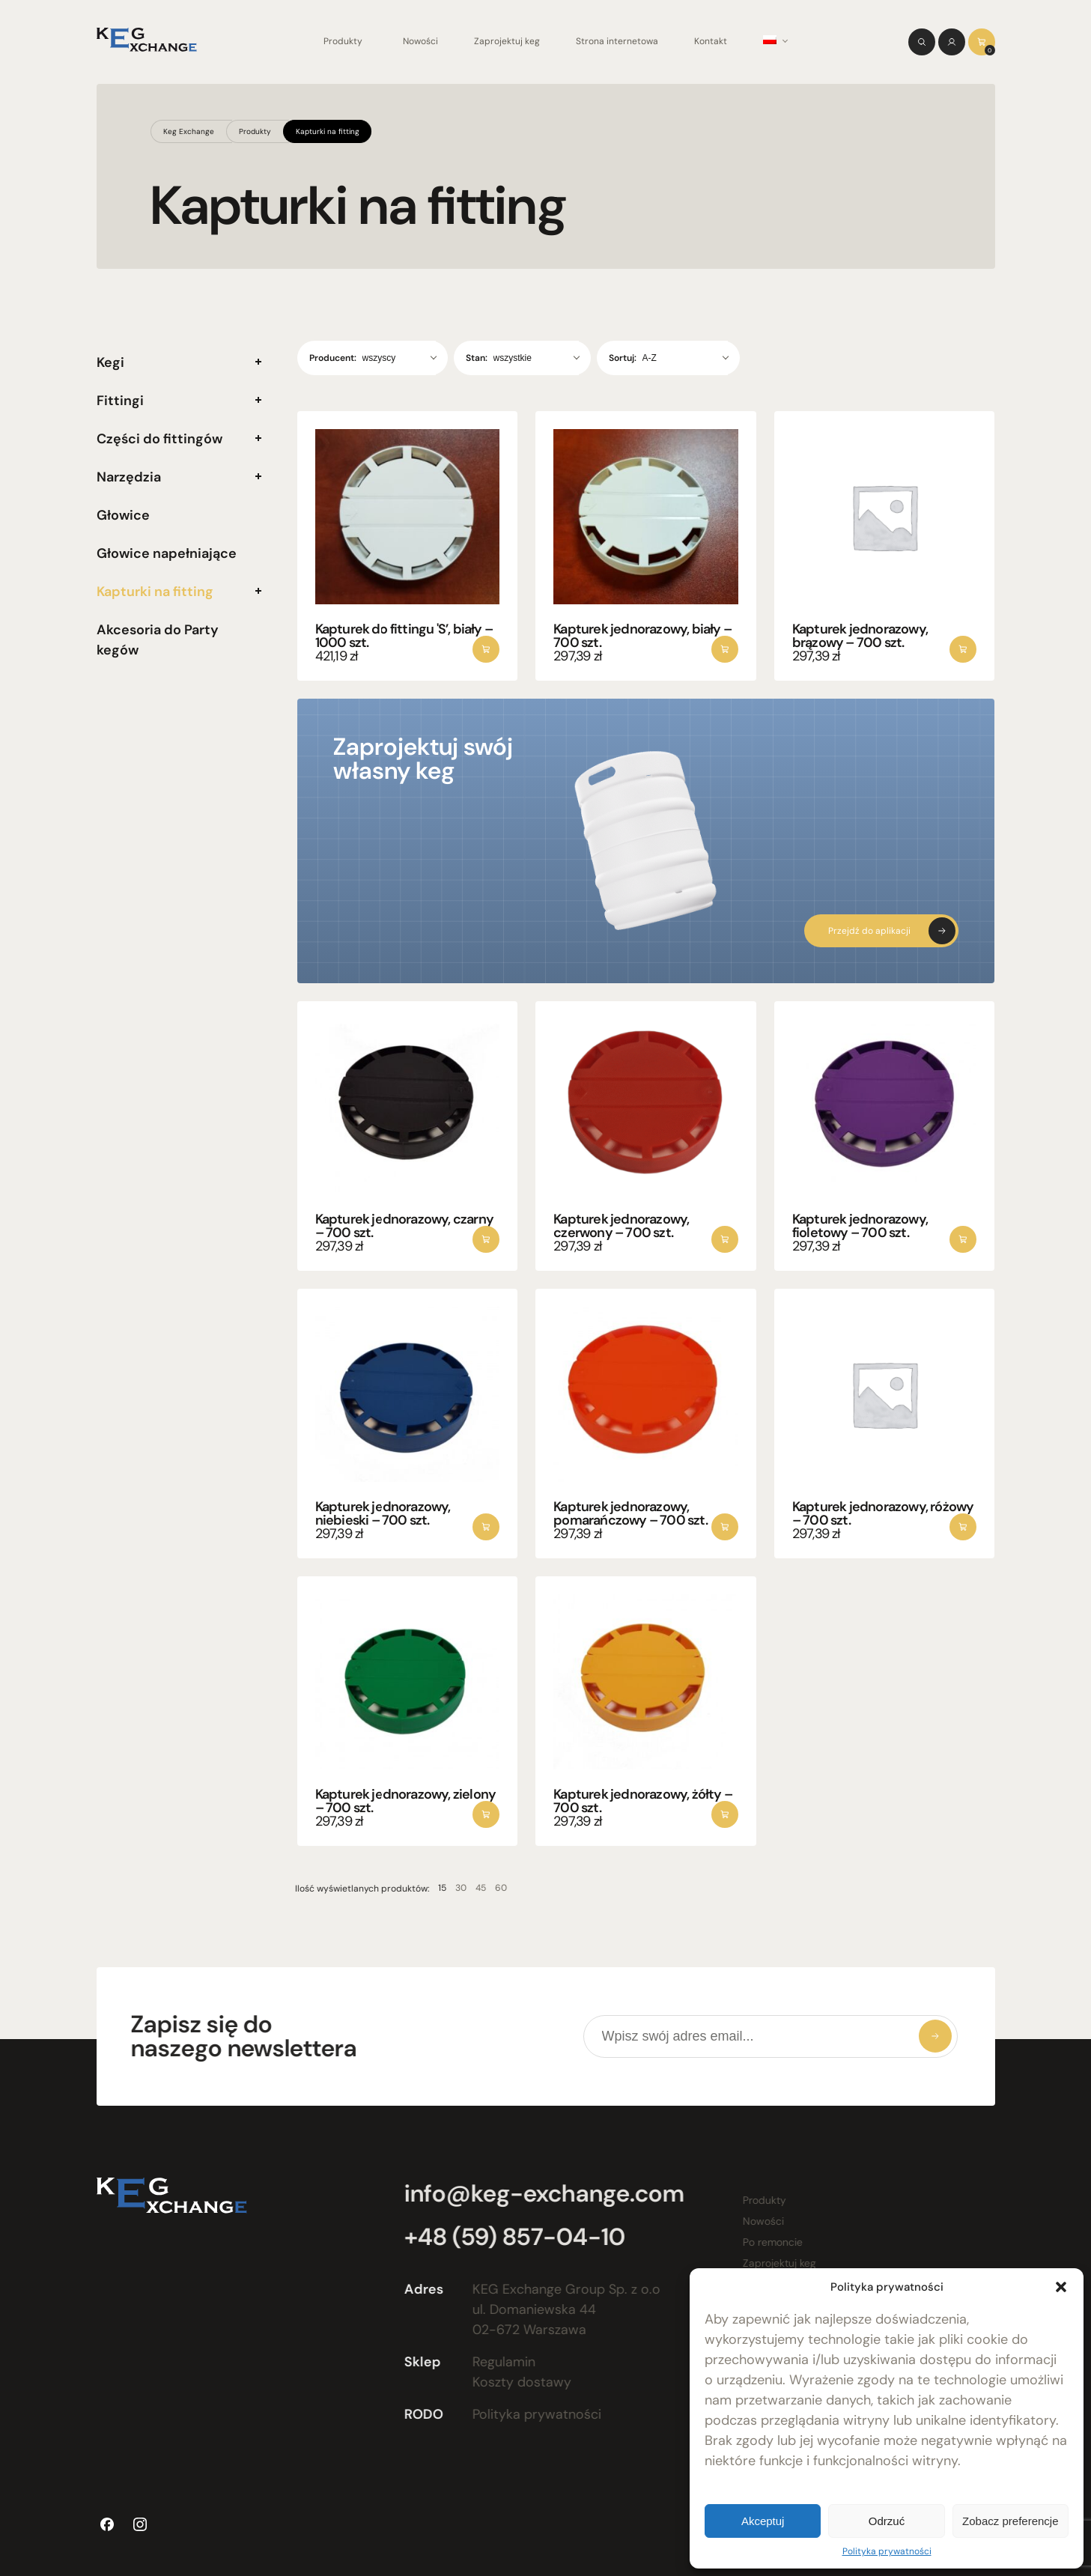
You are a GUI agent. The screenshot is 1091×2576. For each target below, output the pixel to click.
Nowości (420, 41)
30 (439, 1888)
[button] (1061, 2286)
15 (420, 1888)
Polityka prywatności (887, 2551)
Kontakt (710, 41)
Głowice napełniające (167, 553)
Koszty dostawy (513, 2382)
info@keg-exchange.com (535, 2193)
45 (459, 1888)
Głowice (123, 515)
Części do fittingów (159, 439)
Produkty (342, 41)
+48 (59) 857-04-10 (505, 2237)
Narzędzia (129, 477)
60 (479, 1888)
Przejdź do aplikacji (869, 931)
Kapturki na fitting (327, 131)
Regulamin (495, 2362)
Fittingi (120, 401)
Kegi (110, 362)
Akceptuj (763, 2521)
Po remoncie (764, 2242)
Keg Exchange (188, 131)
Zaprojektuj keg (507, 41)
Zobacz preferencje (1010, 2521)
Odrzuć (887, 2521)
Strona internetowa (617, 41)
